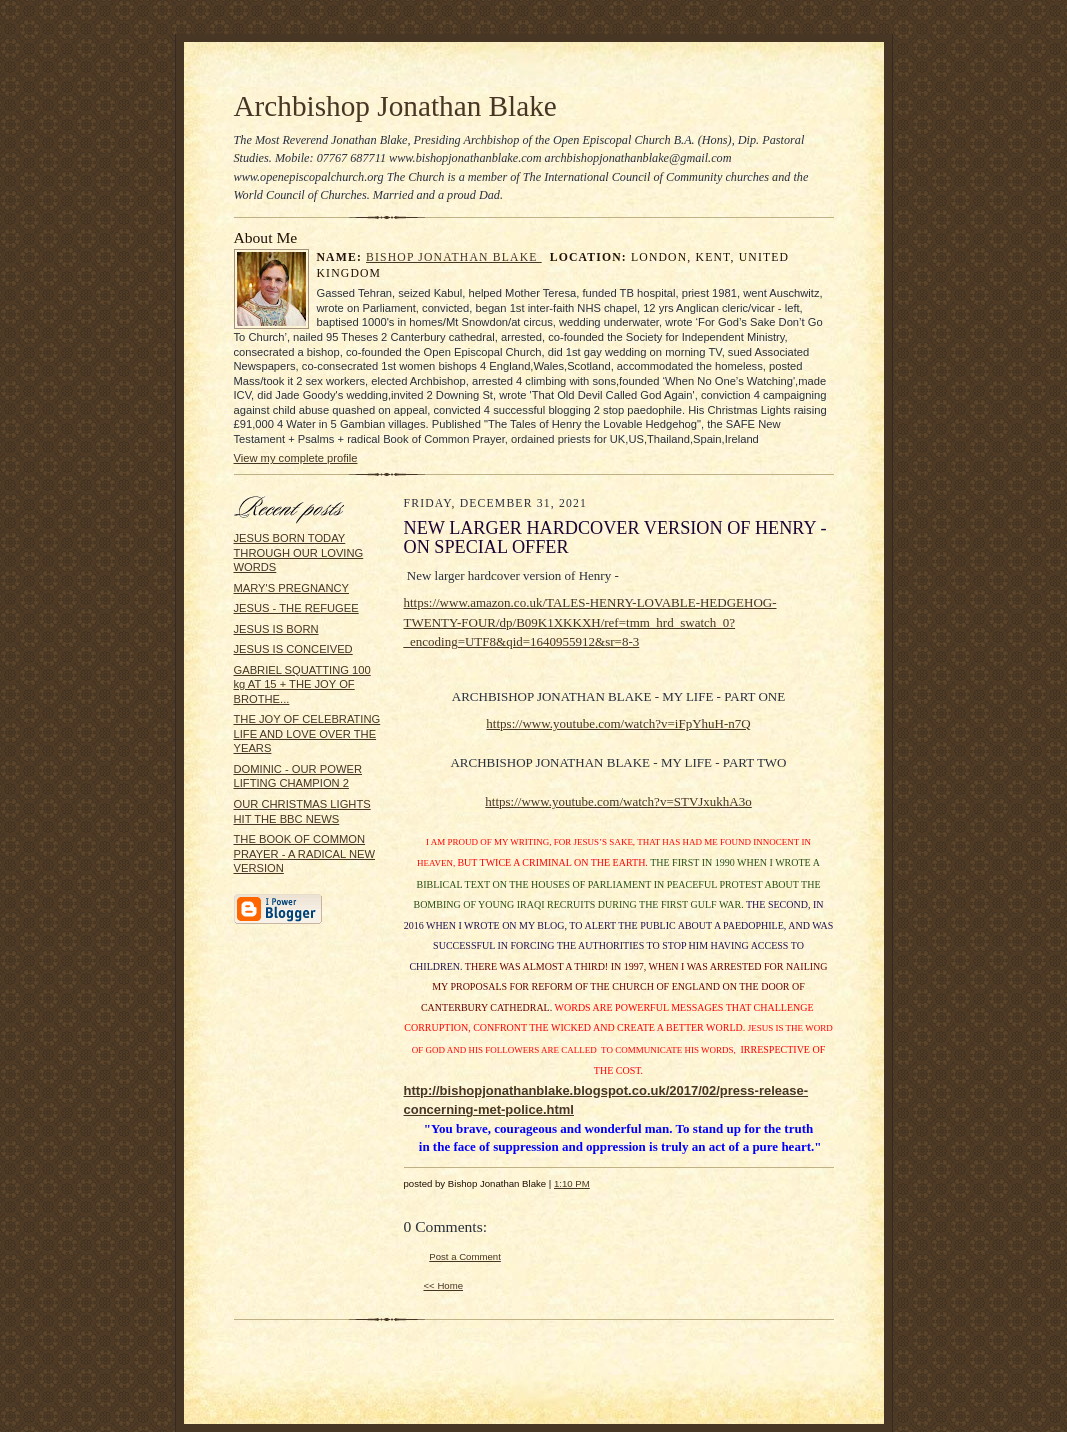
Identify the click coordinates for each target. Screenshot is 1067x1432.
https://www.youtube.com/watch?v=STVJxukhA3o (618, 801)
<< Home (444, 1285)
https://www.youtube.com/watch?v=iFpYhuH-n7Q (618, 723)
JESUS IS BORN (276, 629)
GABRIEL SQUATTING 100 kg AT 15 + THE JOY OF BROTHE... (302, 684)
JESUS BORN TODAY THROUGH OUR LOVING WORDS (299, 552)
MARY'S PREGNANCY (292, 588)
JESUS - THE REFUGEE (296, 608)
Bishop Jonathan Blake (454, 257)
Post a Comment (465, 1256)
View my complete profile (296, 458)
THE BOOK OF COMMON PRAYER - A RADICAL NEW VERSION (305, 853)
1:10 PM (572, 1183)
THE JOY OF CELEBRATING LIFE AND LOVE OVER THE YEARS (307, 733)
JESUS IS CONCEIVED (293, 649)
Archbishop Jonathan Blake (395, 106)
